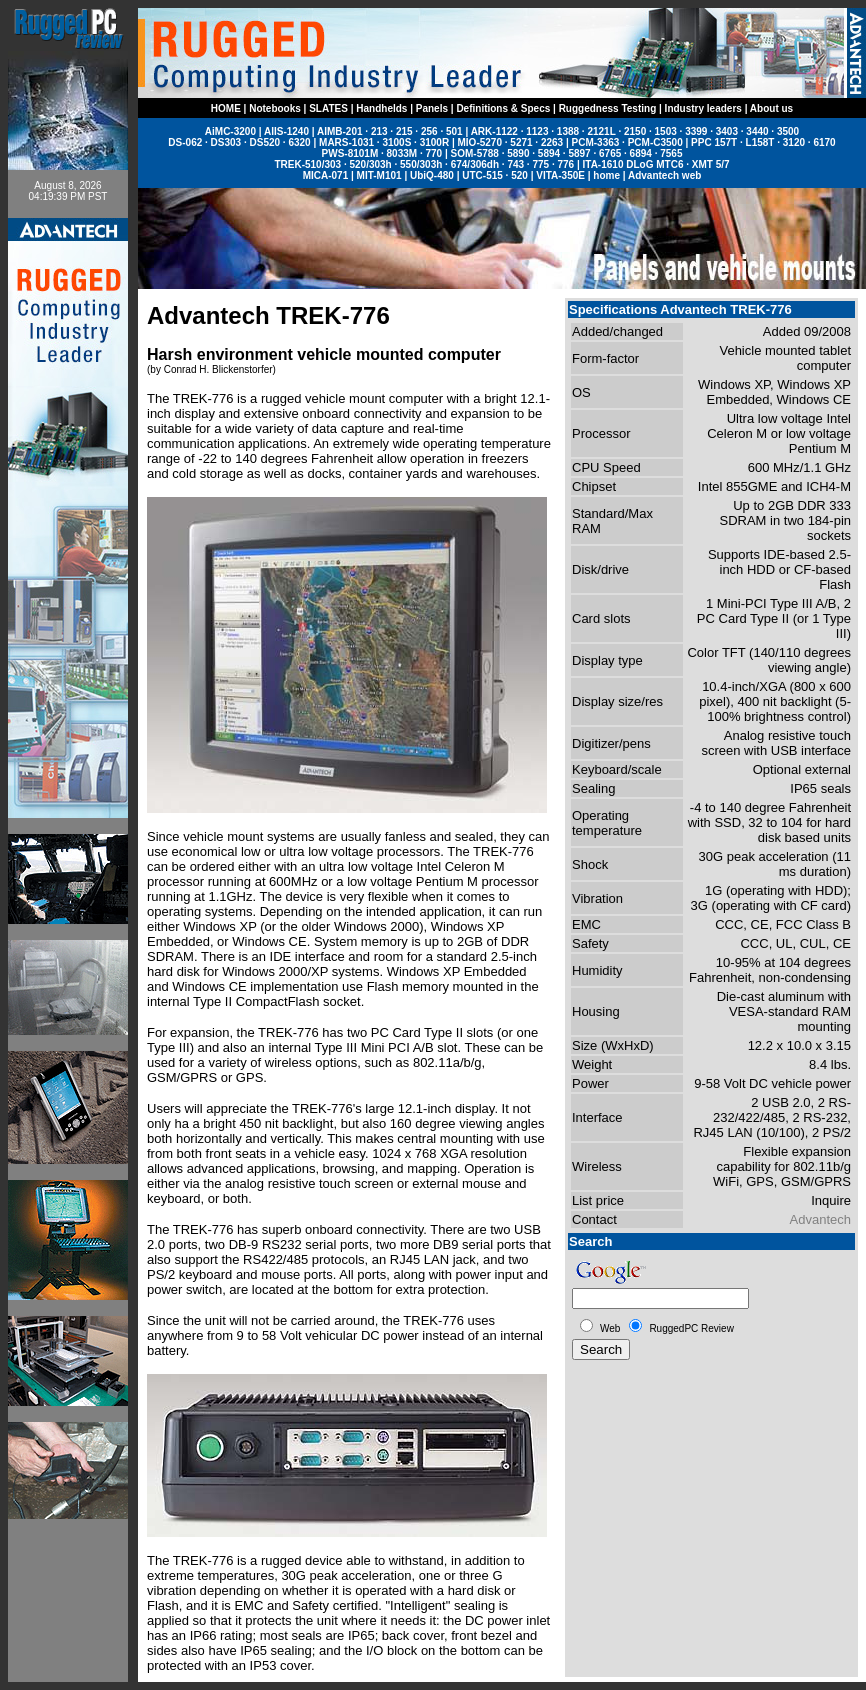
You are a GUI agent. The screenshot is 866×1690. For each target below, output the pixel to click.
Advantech (820, 1219)
